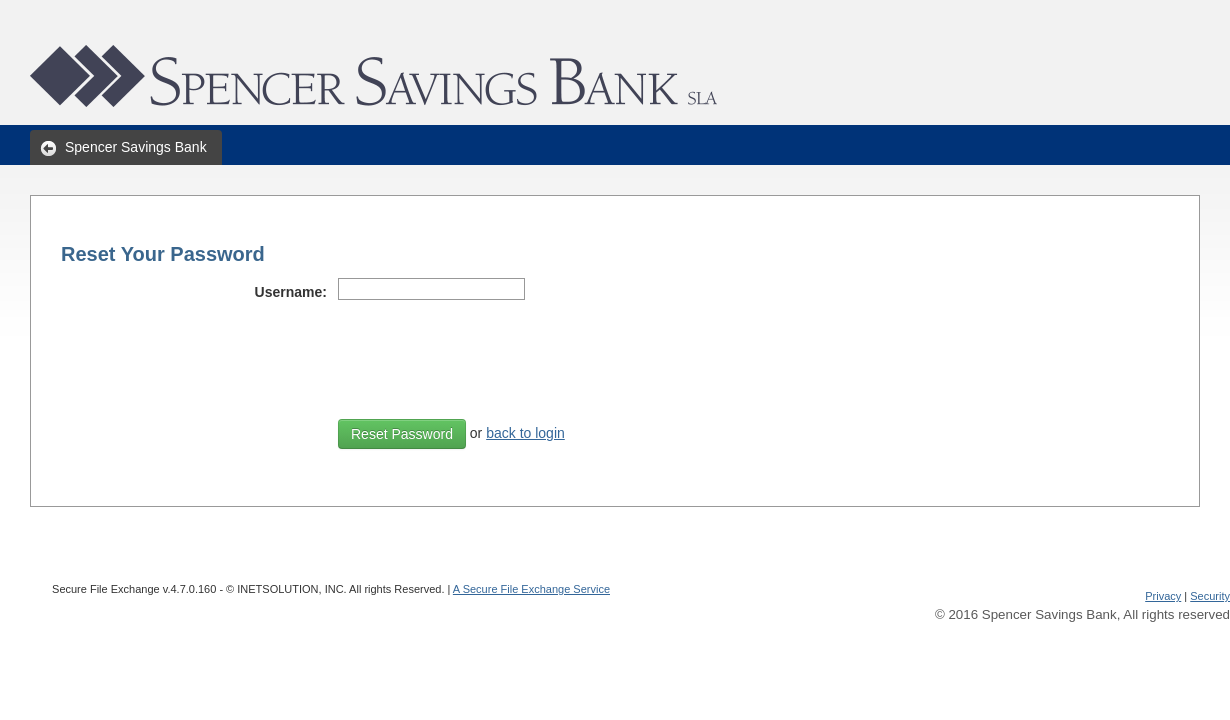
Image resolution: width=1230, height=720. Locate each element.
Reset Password (402, 434)
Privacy (1163, 596)
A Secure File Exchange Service (531, 589)
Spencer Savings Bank (136, 147)
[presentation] (490, 353)
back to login (525, 433)
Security (1210, 596)
